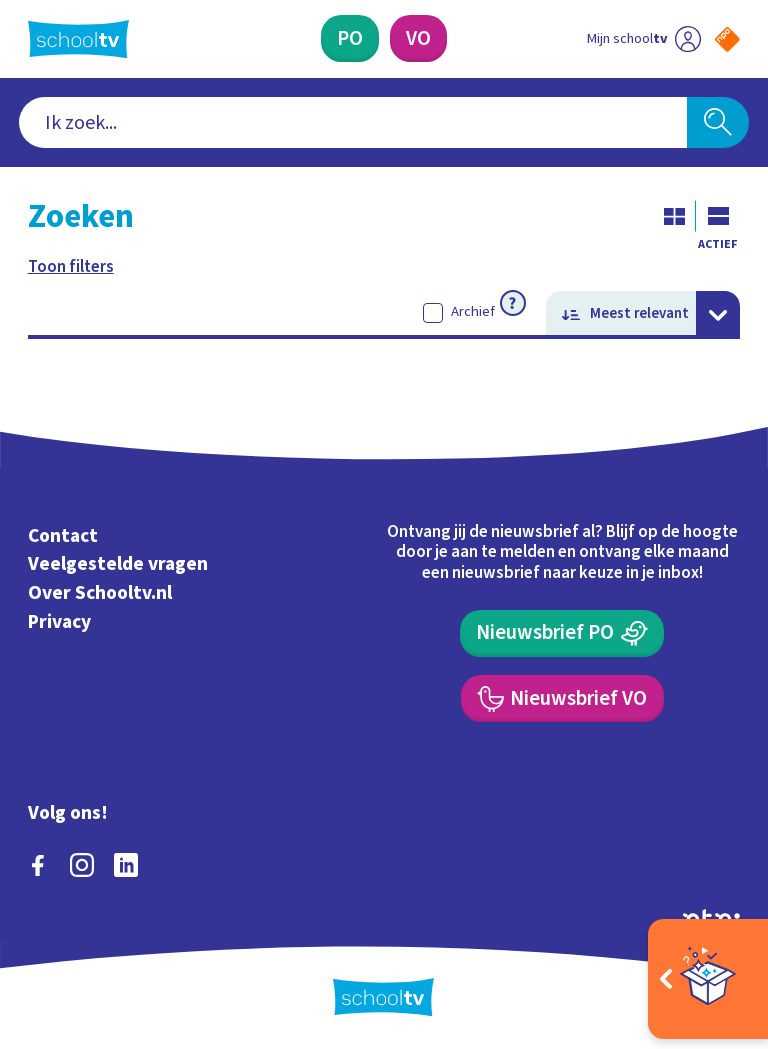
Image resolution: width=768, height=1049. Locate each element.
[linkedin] (126, 865)
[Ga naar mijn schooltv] (644, 38)
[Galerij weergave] (674, 216)
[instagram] (82, 865)
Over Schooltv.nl (100, 593)
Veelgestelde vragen (118, 564)
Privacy (59, 622)
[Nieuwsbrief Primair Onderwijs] (562, 633)
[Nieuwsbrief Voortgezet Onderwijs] (562, 698)
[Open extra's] (708, 979)
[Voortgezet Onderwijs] (418, 38)
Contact (63, 536)
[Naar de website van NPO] (727, 39)
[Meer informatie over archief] (513, 303)
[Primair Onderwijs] (350, 38)
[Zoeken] (718, 123)
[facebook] (38, 865)
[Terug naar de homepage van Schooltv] (78, 39)
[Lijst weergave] (718, 216)
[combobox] (353, 123)
